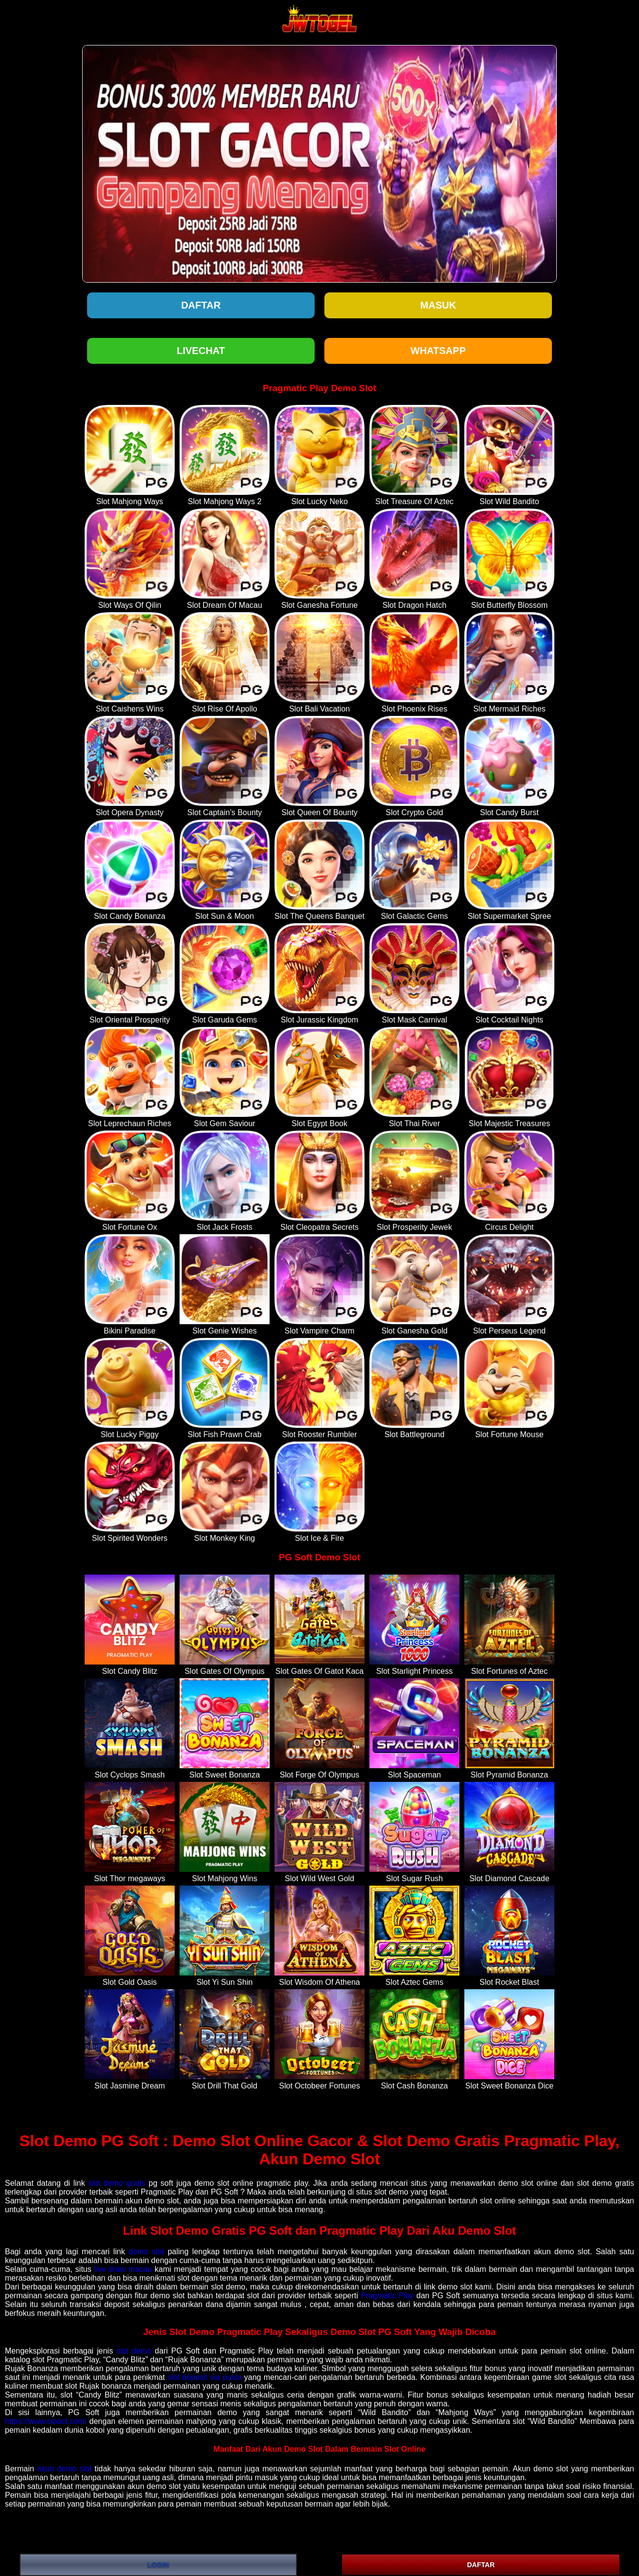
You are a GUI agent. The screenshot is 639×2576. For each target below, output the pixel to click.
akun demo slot (64, 2469)
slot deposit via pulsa (204, 2377)
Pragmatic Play (387, 2295)
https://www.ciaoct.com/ (46, 2421)
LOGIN (158, 2565)
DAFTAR (481, 2565)
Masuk (438, 305)
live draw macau (123, 2269)
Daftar (201, 305)
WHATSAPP (438, 350)
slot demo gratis (116, 2183)
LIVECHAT (201, 350)
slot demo (134, 2351)
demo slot (146, 2251)
